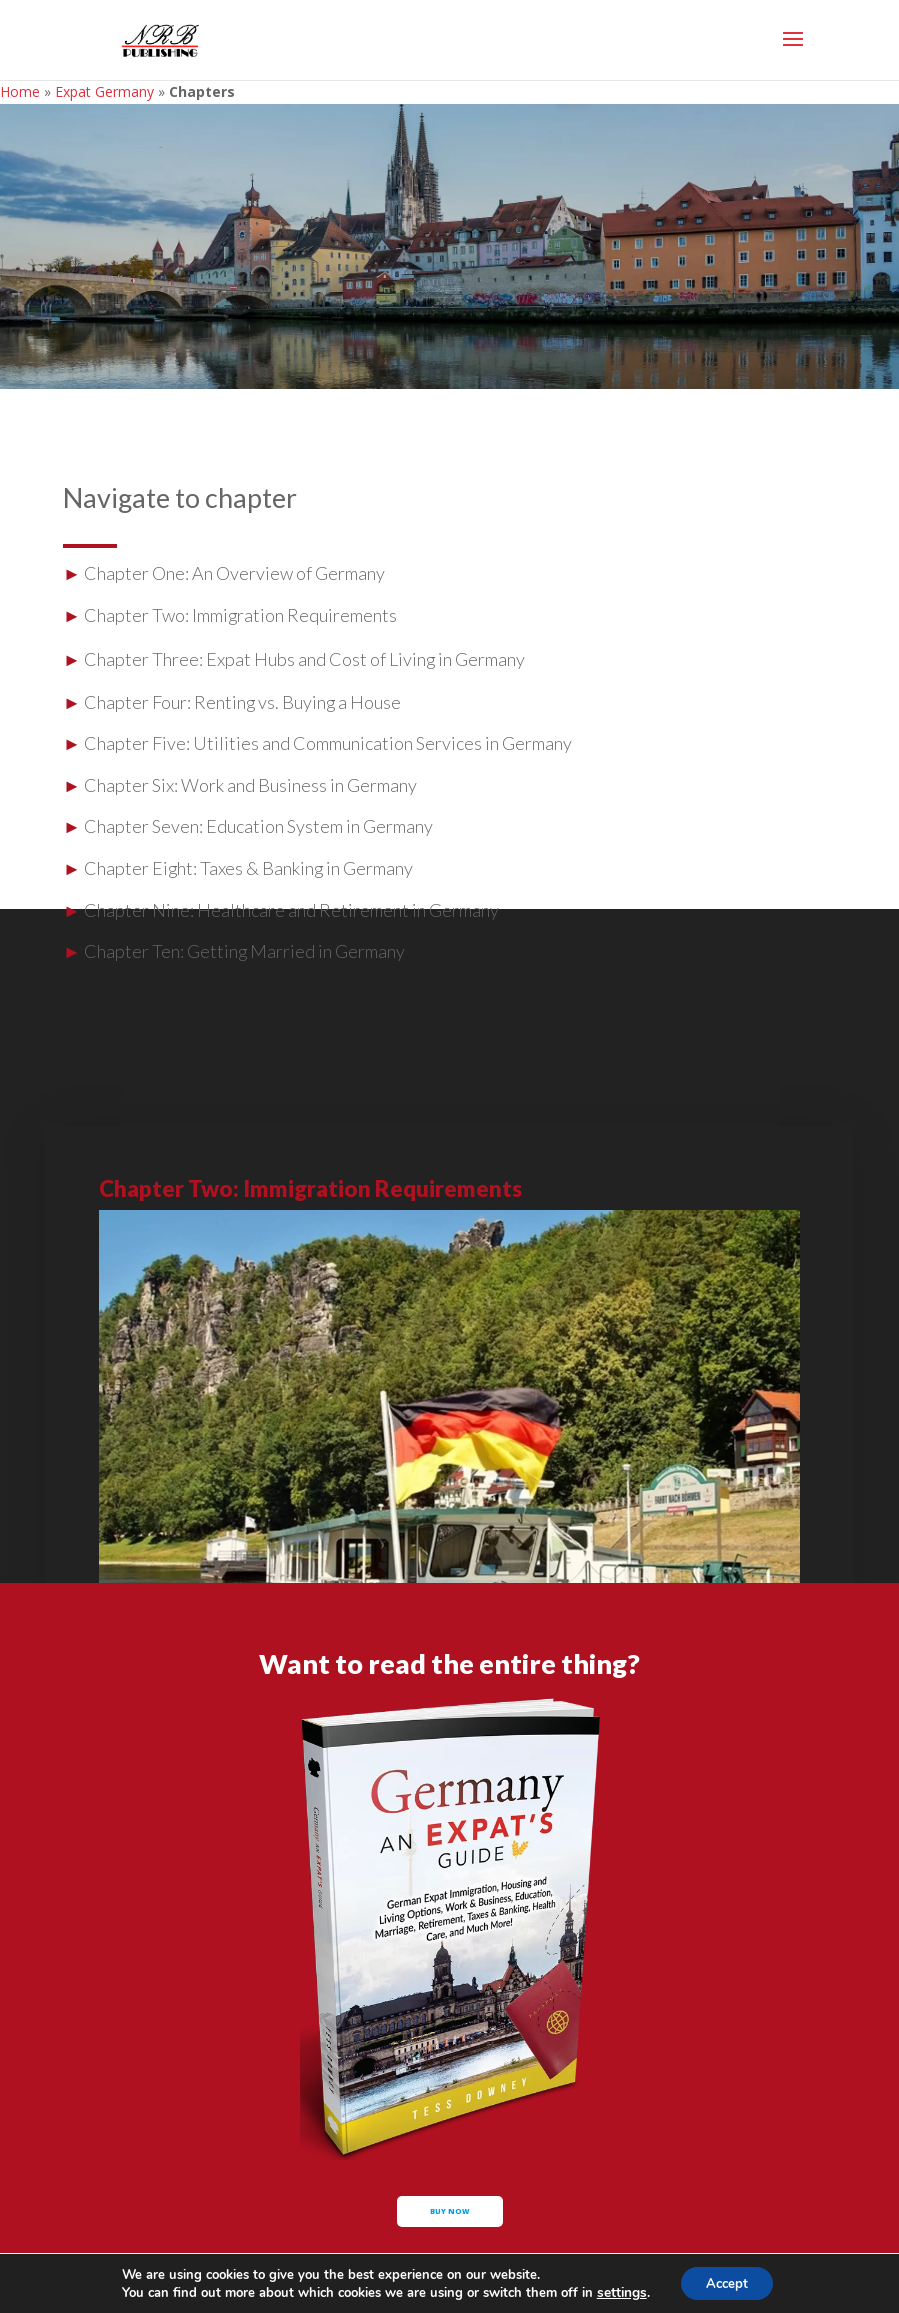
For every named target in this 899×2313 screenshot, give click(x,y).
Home (20, 91)
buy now (449, 2225)
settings (616, 2291)
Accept (726, 2281)
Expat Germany (104, 91)
